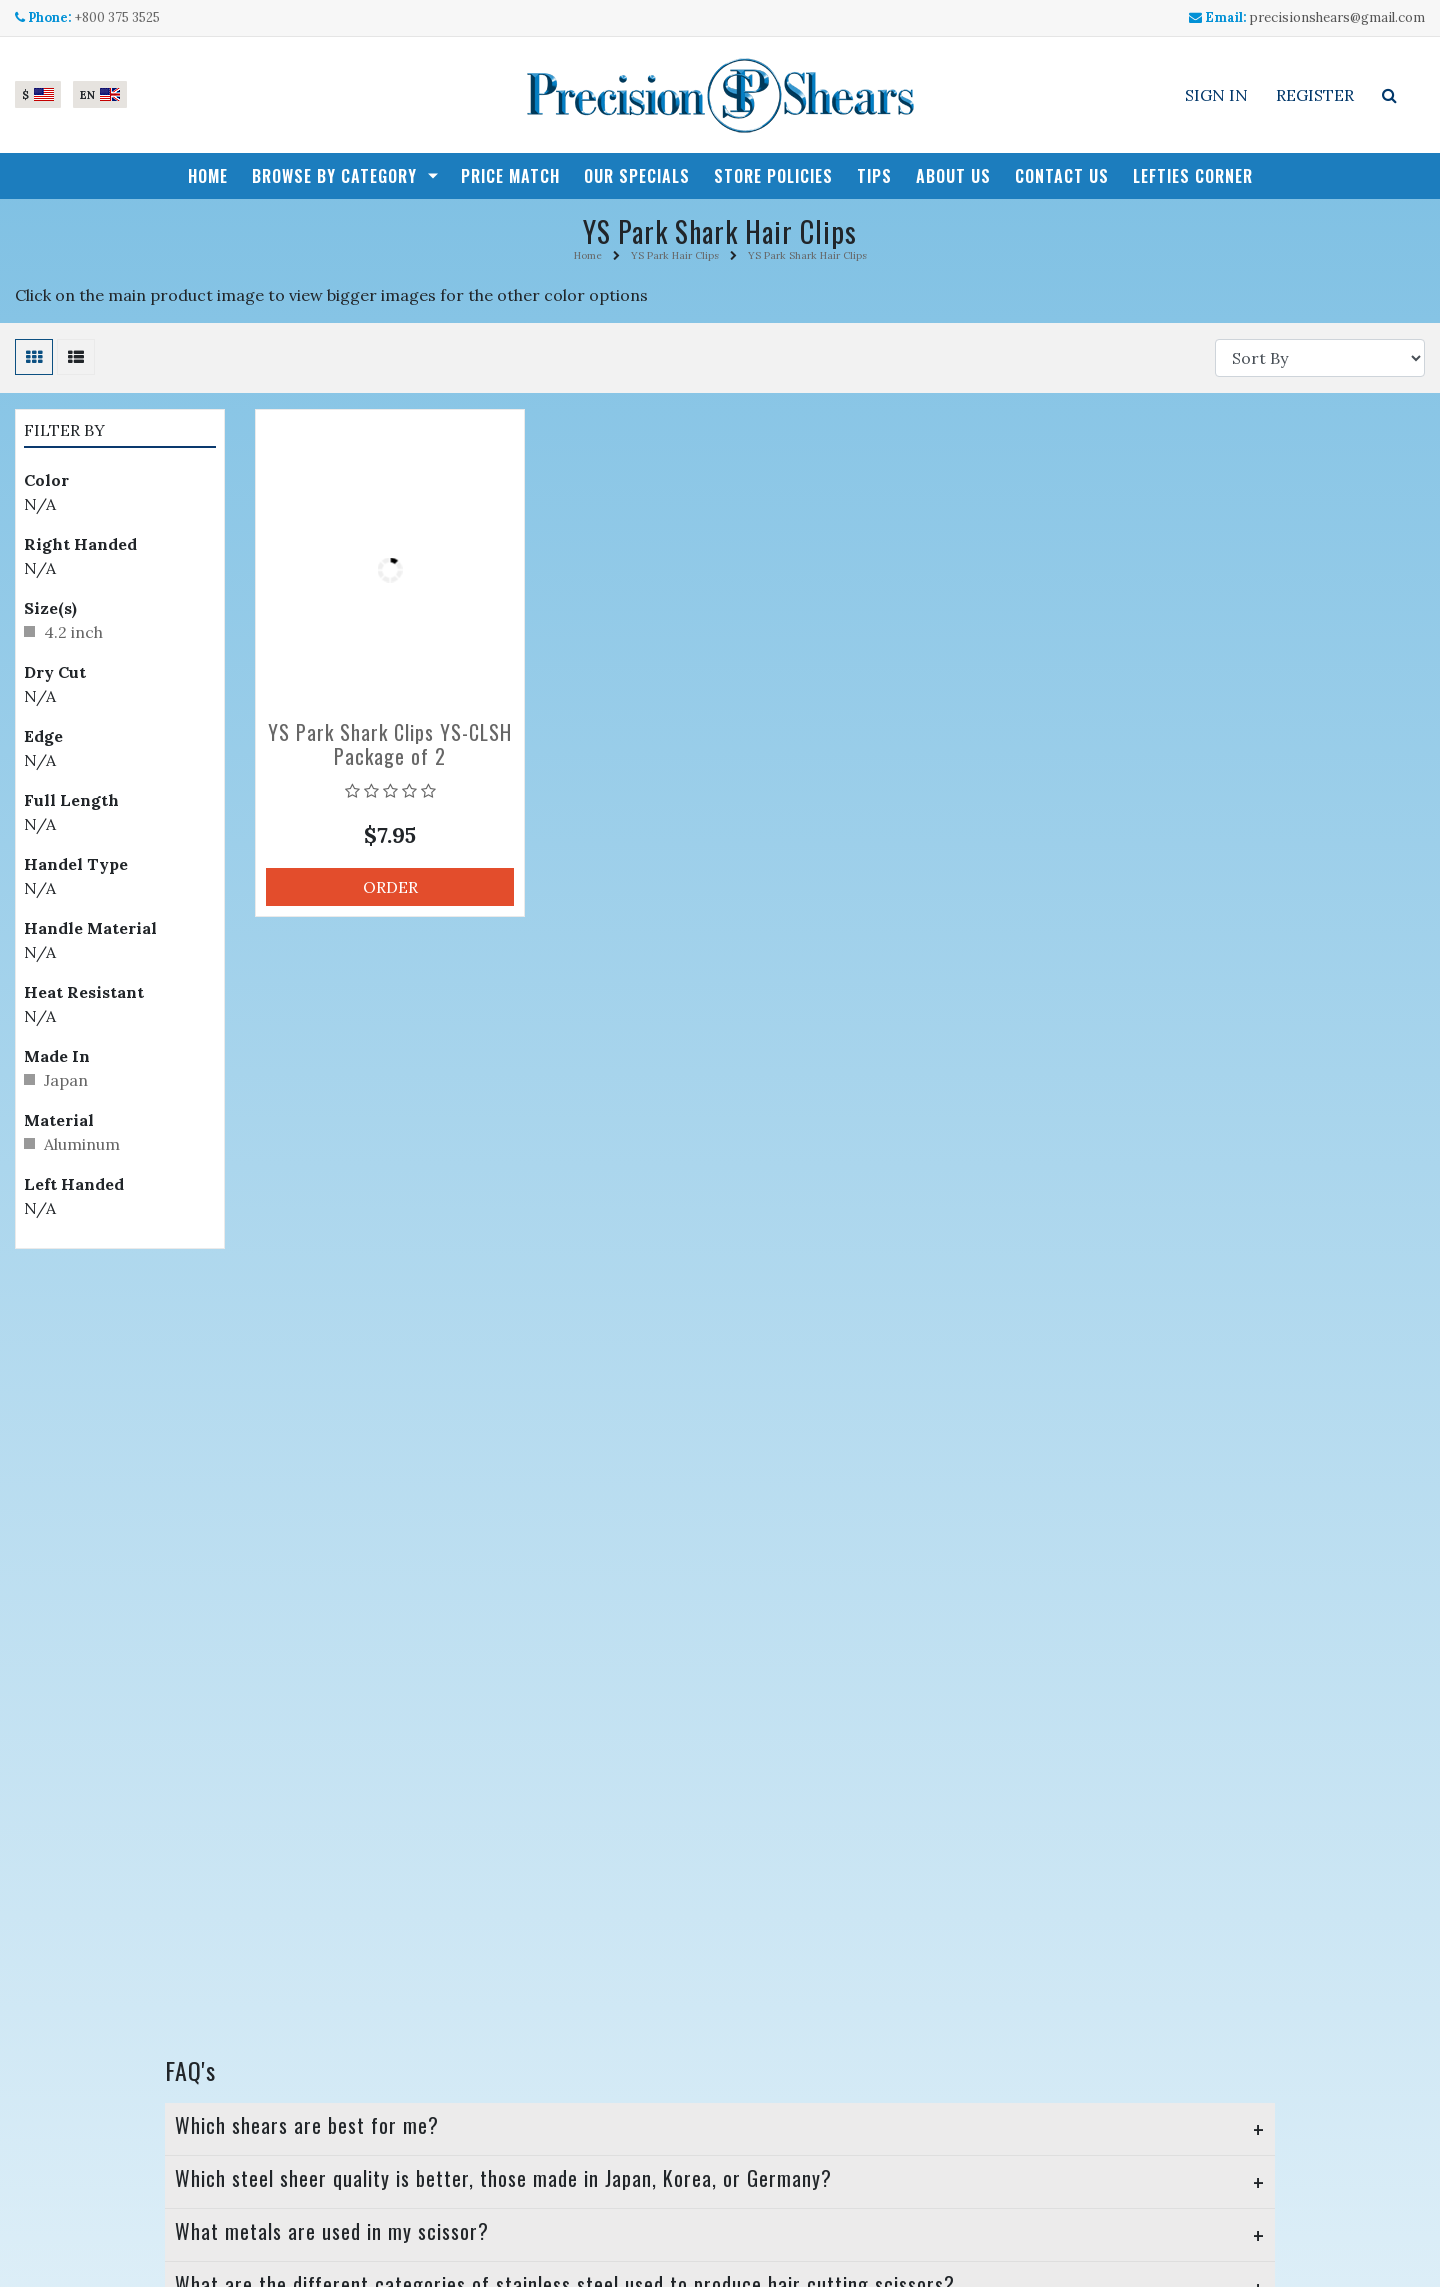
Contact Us (1062, 176)
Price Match (510, 176)
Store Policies (773, 176)
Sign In (1216, 95)
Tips (874, 176)
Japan (66, 1080)
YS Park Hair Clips (675, 255)
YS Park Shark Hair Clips (807, 255)
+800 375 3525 (117, 17)
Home (208, 176)
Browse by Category (334, 176)
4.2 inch (73, 632)
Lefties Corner (1193, 176)
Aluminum (82, 1144)
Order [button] (390, 887)
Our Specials (637, 176)
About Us (953, 176)
